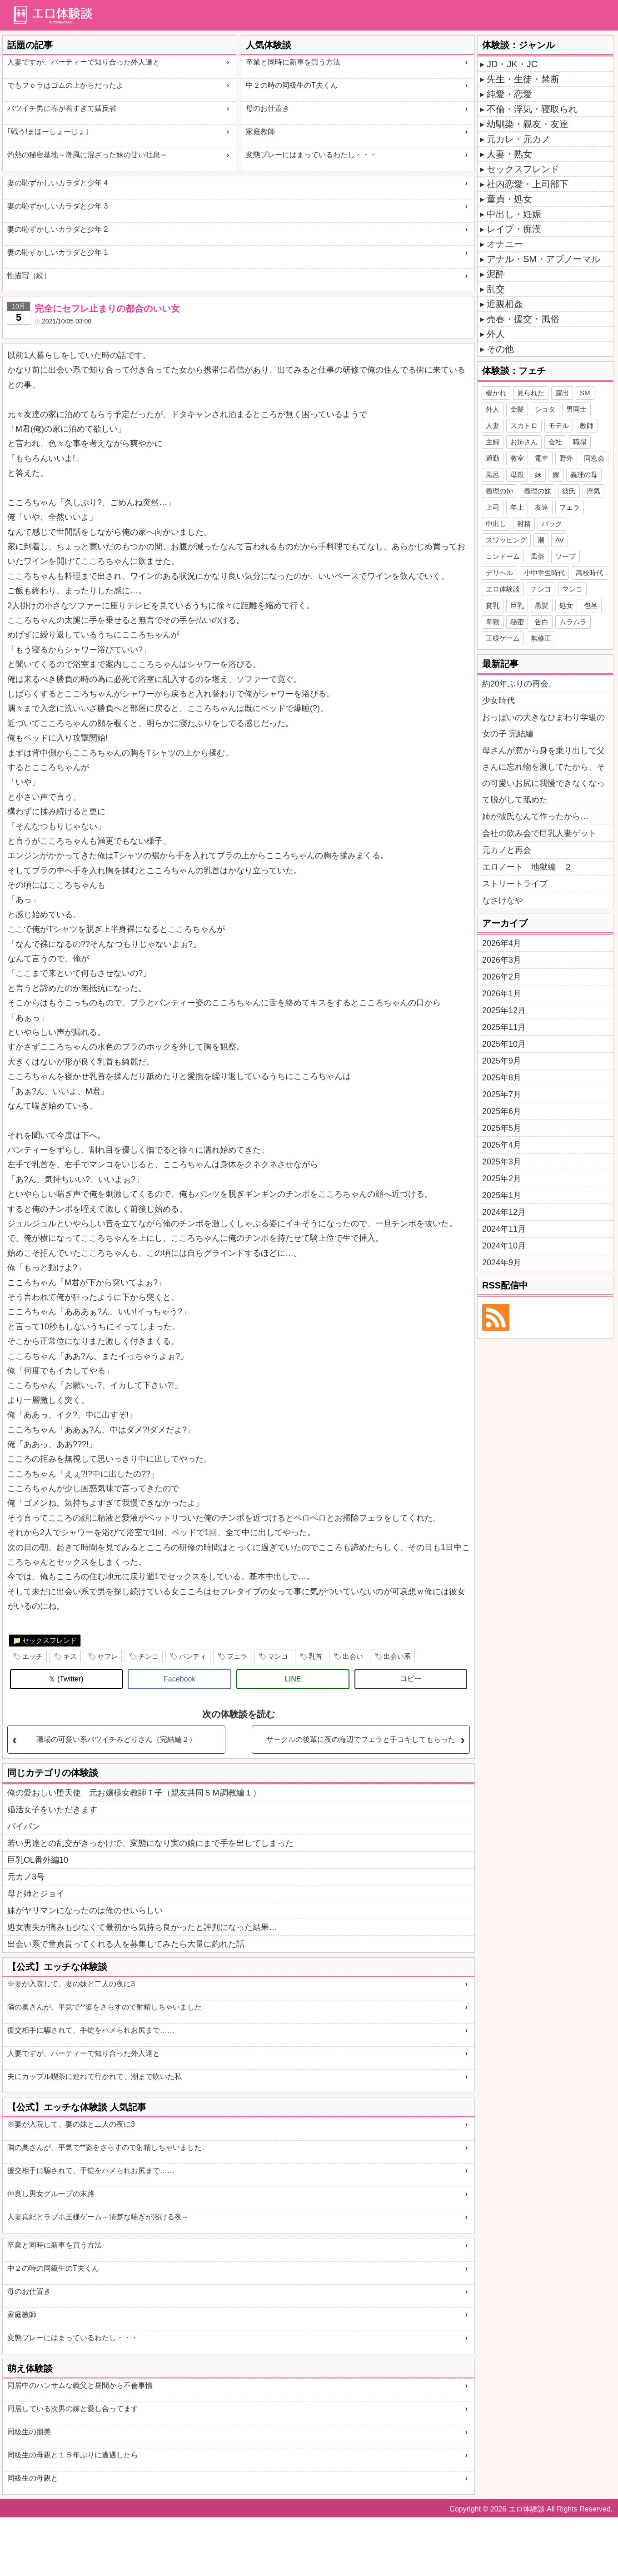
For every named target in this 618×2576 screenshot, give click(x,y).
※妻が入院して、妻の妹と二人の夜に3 (71, 1984)
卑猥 (492, 622)
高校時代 (589, 573)
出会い (353, 1656)
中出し (496, 523)
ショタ (545, 409)
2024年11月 (504, 1228)
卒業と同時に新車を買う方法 (293, 62)
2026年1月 (501, 993)
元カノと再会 (506, 850)
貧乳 (492, 605)
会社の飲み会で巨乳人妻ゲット (539, 833)
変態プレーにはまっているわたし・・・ (311, 155)
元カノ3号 (26, 1876)
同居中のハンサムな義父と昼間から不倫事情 (80, 2385)
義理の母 (584, 474)
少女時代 (498, 700)
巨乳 (517, 605)
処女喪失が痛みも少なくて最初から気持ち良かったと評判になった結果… (142, 1927)
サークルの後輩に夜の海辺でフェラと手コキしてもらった (360, 1739)
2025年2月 (501, 1178)
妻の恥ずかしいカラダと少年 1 (57, 252)
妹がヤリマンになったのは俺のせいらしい (85, 1910)
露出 (562, 393)
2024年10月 (504, 1245)
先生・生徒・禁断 (523, 79)
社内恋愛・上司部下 (527, 184)
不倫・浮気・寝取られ (532, 109)
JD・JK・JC (512, 64)
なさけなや (502, 900)
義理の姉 (499, 491)
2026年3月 (501, 960)
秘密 (517, 622)
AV (559, 540)
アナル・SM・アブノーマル (543, 259)
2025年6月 (501, 1111)
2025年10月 (504, 1044)
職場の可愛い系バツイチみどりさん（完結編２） (116, 1739)
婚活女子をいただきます (52, 1809)
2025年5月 (501, 1128)
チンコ (148, 1656)
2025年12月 (504, 1010)
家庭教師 (260, 131)
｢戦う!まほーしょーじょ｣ (48, 131)
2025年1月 (501, 1195)
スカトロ (524, 425)
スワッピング (506, 540)
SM (585, 393)
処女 (566, 605)
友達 (541, 507)
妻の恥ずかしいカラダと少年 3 (57, 206)
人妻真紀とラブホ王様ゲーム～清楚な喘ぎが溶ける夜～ (98, 2217)
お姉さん (524, 442)
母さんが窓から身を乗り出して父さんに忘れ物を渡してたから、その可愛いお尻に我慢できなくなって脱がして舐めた (543, 775)
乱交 (496, 289)
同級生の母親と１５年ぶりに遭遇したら (72, 2455)
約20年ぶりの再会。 (519, 683)
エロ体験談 (503, 589)
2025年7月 (501, 1094)
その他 (500, 349)
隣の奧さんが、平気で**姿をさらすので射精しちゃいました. (105, 2007)
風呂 (492, 474)
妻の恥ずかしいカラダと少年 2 (57, 229)
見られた (530, 393)
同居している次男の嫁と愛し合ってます (72, 2408)
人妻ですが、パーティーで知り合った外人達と (83, 62)
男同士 (576, 409)
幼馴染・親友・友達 (527, 124)
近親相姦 (505, 304)
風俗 (537, 556)
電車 (541, 458)
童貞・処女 (509, 199)
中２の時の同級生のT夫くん (292, 85)
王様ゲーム (503, 638)
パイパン (23, 1826)
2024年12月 (504, 1212)
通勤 (492, 458)
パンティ (192, 1656)
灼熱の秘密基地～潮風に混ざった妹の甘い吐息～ (87, 155)
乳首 (315, 1656)
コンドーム (503, 556)
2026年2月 (501, 976)
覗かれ (496, 393)
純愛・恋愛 (509, 94)
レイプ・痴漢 (514, 229)
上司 (492, 507)
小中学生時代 (544, 573)
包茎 (591, 605)
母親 (517, 474)
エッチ (32, 1656)
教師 (586, 425)
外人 (496, 334)
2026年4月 (501, 943)
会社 (555, 442)
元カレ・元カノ (518, 139)
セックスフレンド (49, 1640)
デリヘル (499, 573)
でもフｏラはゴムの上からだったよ (65, 85)
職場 (580, 442)
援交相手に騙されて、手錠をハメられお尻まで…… (90, 2030)
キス (70, 1656)
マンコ (278, 1656)
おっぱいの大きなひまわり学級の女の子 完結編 (543, 725)
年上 (517, 507)
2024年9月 (501, 1262)
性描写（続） (29, 275)
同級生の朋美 (29, 2432)
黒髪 (541, 605)
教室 (517, 458)
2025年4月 (501, 1144)
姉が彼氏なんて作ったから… (535, 816)
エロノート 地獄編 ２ (527, 866)
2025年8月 (501, 1077)
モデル (558, 425)
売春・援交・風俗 (523, 319)
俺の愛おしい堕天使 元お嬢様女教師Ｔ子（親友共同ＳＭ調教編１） (134, 1792)
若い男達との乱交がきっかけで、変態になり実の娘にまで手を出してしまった (150, 1843)
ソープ (565, 556)
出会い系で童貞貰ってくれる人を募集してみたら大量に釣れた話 (125, 1944)
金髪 (517, 409)
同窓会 (594, 458)
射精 (524, 523)
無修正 (541, 638)
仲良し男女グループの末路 (51, 2194)
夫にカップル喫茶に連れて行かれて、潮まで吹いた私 (94, 2076)
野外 (566, 458)
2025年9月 (501, 1060)
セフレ (107, 1656)
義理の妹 (537, 491)
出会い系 (397, 1656)
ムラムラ (573, 622)
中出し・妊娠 (514, 214)
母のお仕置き (267, 108)
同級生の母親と (32, 2478)
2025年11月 (504, 1027)
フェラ (237, 1656)
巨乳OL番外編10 (37, 1860)
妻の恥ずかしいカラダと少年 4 (57, 183)
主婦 (492, 442)
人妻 (492, 425)
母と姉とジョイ (36, 1893)
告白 (541, 622)
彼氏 (569, 491)
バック (552, 523)
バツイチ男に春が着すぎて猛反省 (61, 108)
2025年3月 (501, 1161)
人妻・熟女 (509, 154)
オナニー (505, 244)
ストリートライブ (515, 883)
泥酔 (496, 274)
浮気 (593, 491)
